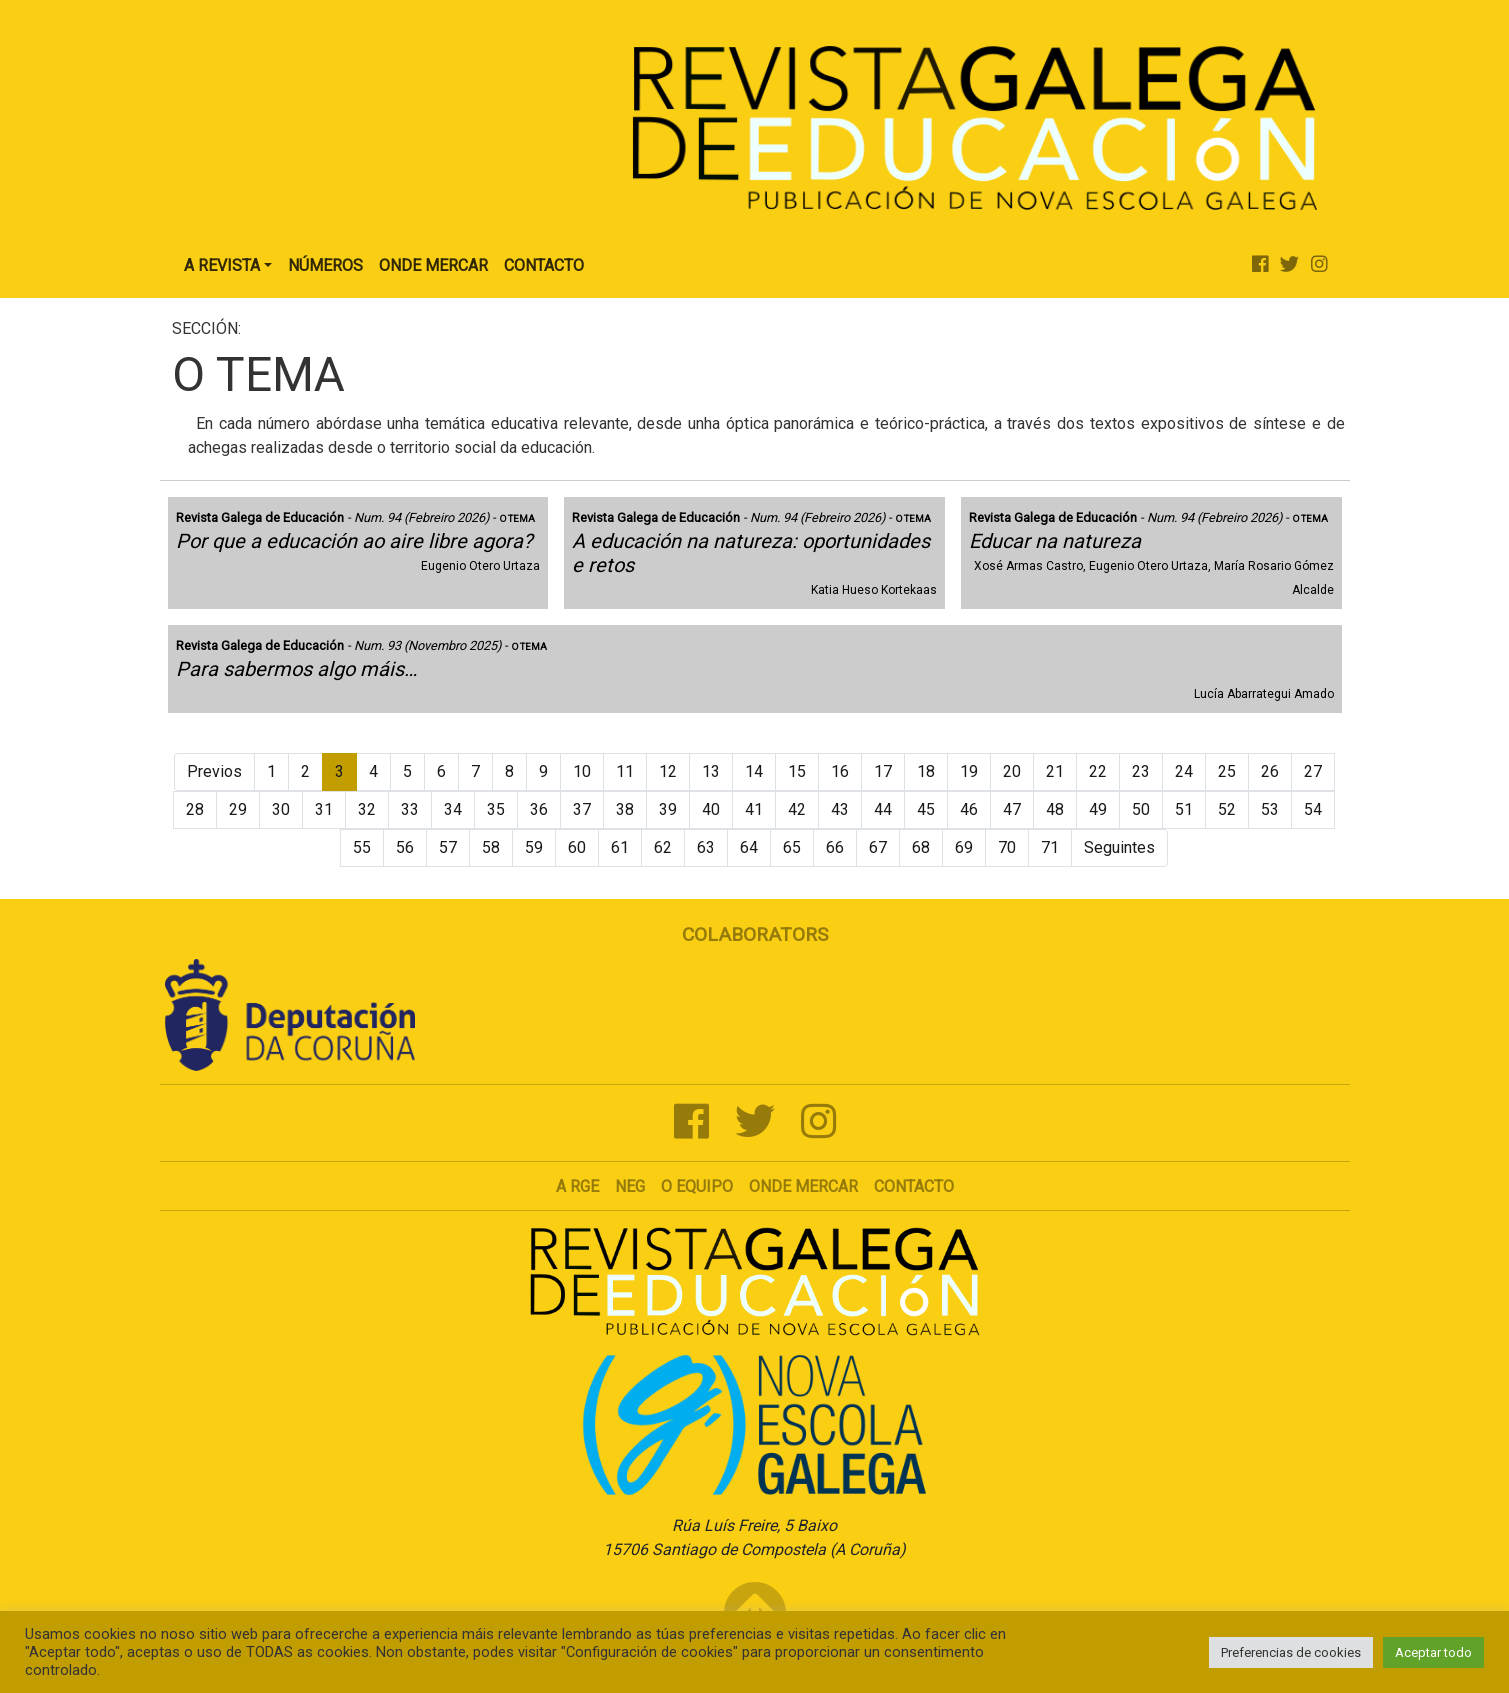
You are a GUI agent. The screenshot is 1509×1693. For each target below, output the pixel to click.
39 (668, 809)
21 (1055, 771)
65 (792, 847)
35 (496, 809)
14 (754, 771)
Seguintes (1119, 847)
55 (362, 847)
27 (1313, 771)
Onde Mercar (433, 265)
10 (582, 771)
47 (1012, 809)
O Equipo (697, 1186)
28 (195, 809)
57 (448, 847)
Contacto (544, 265)
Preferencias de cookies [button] (1291, 1652)
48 (1055, 809)
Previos (214, 771)
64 (749, 847)
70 (1007, 847)
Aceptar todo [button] (1433, 1652)
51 (1184, 809)
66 (835, 847)
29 (238, 809)
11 (625, 771)
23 (1141, 771)
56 (405, 847)
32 (367, 809)
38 (625, 809)
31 (324, 809)
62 (663, 847)
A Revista (222, 265)
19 (969, 771)
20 (1012, 771)
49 (1098, 809)
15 (797, 771)
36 (539, 809)
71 (1050, 847)
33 (410, 809)
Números (325, 265)
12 (668, 771)
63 (706, 847)
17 (883, 771)
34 (453, 809)
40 (711, 809)
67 (878, 847)
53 (1270, 809)
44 (883, 809)
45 (926, 809)
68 (921, 847)
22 (1098, 771)
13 (711, 771)
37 (582, 809)
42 (797, 809)
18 (926, 771)
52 (1227, 809)
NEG (630, 1186)
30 (281, 809)
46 (969, 809)
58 (491, 847)
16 (840, 771)
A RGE (577, 1186)
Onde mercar (803, 1186)
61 (620, 847)
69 (964, 847)
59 (534, 847)
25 (1227, 771)
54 (1313, 809)
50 (1141, 809)
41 (754, 809)
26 (1270, 771)
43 (840, 809)
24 (1184, 771)
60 (577, 847)
